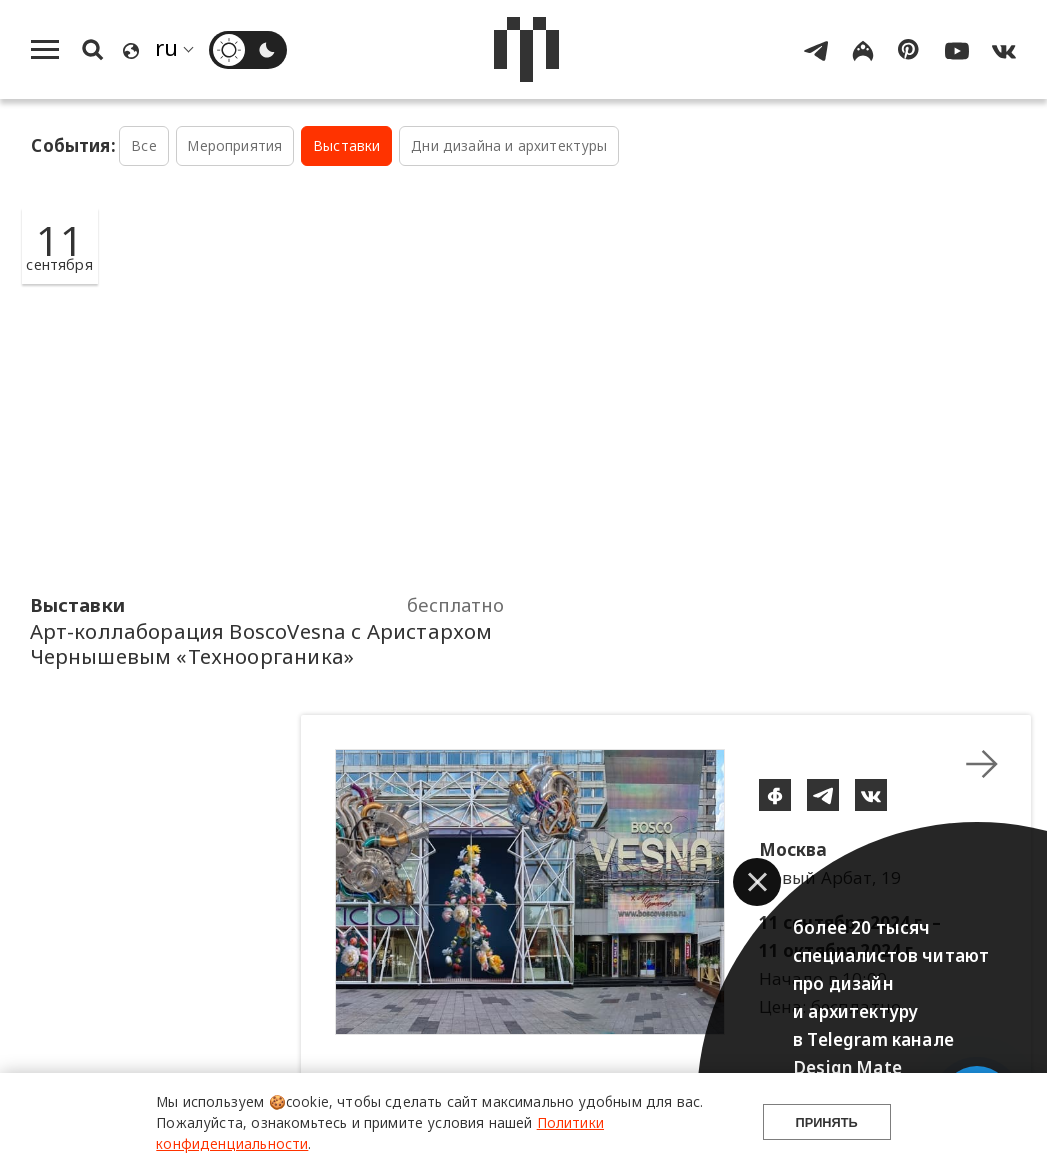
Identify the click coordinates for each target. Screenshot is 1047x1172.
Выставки (346, 145)
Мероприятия (234, 145)
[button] (757, 882)
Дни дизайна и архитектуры (509, 145)
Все (144, 145)
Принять (827, 1122)
